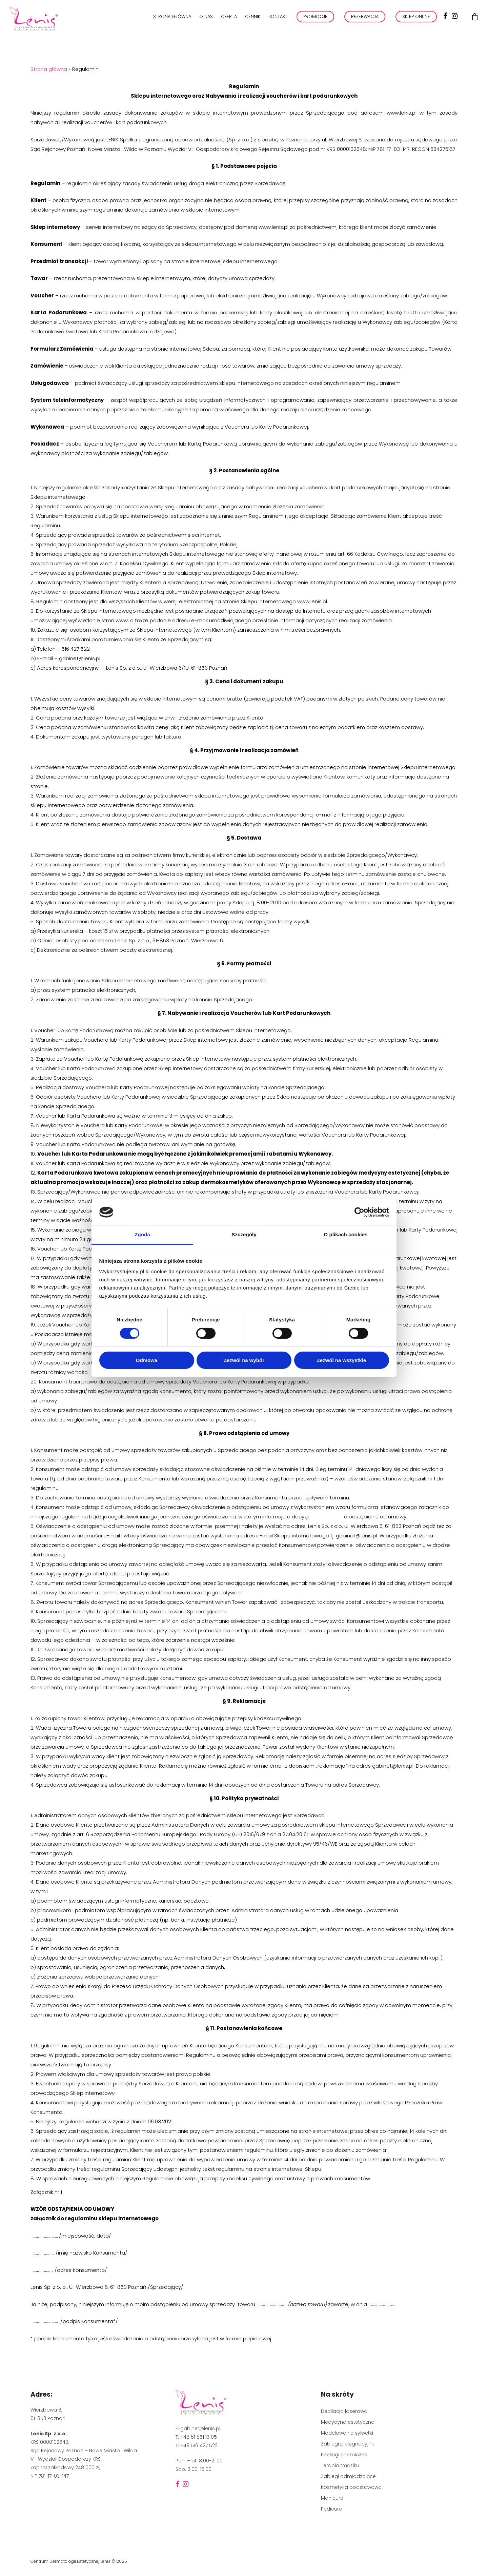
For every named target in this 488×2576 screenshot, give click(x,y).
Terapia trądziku (340, 2465)
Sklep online (416, 16)
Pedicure (331, 2508)
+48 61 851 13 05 (198, 2437)
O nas (206, 16)
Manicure (332, 2498)
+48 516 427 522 (199, 2445)
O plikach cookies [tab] (345, 1234)
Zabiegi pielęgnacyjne (347, 2443)
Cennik (252, 16)
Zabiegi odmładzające (348, 2476)
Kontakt (277, 16)
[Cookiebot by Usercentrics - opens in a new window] (359, 1212)
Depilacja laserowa (344, 2411)
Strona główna (172, 16)
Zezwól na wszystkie (341, 1360)
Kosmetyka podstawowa (351, 2487)
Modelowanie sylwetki (347, 2433)
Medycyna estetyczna (347, 2422)
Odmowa (146, 1360)
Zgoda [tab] (142, 1234)
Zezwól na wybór (244, 1360)
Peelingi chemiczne (344, 2454)
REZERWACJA (365, 16)
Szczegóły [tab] (243, 1234)
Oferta (229, 16)
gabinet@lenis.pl (200, 2428)
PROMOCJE (315, 16)
